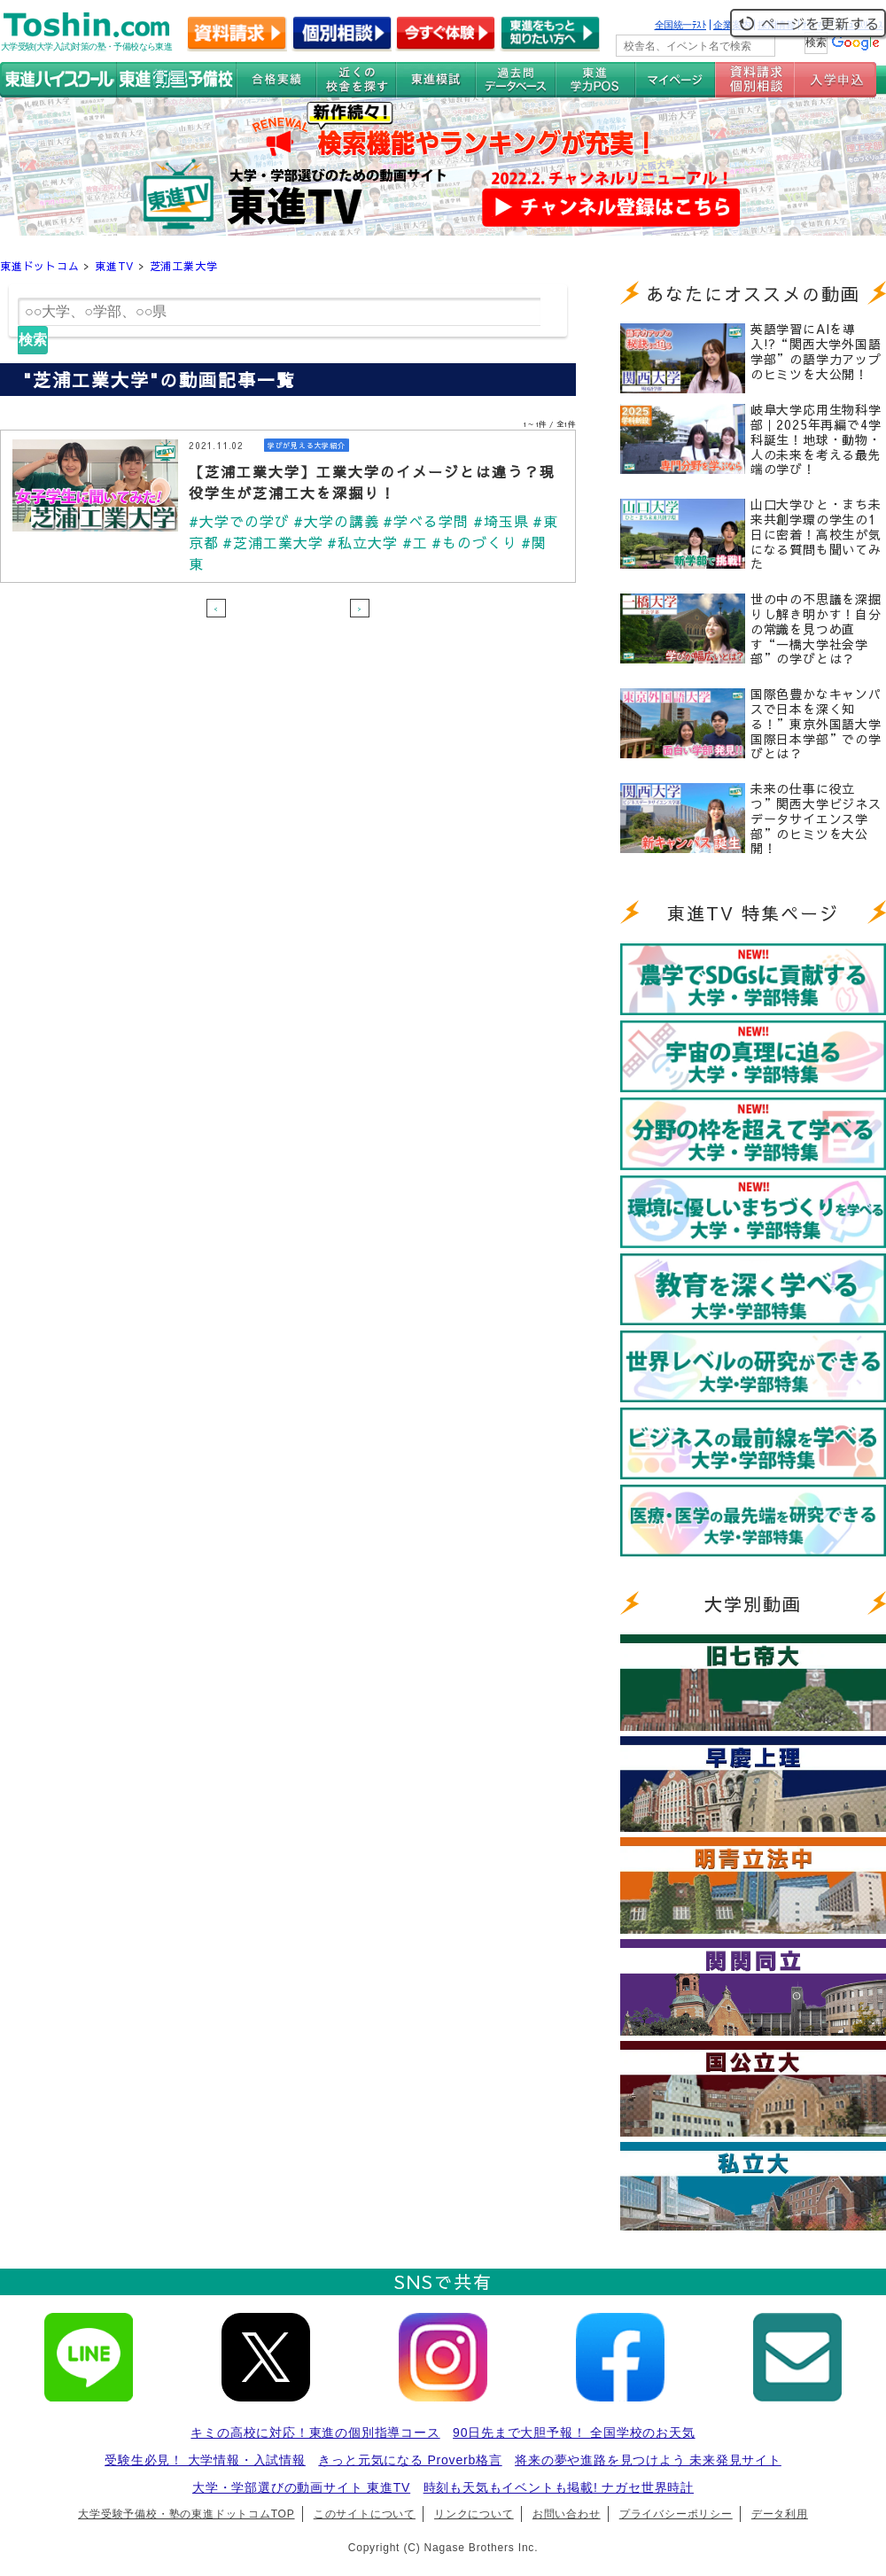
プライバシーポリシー (676, 2514)
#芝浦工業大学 (272, 542)
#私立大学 (362, 542)
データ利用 (779, 2514)
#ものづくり (474, 542)
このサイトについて (365, 2514)
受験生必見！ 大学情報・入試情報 (205, 2460)
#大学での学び (239, 521)
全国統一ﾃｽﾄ (681, 24)
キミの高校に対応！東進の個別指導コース (314, 2432)
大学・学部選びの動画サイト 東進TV (301, 2487)
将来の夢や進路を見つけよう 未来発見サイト (648, 2460)
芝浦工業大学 (184, 266)
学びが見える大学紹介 (307, 445)
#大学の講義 (336, 521)
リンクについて (474, 2514)
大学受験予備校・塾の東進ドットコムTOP (186, 2514)
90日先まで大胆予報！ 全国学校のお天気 (574, 2432)
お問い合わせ (566, 2514)
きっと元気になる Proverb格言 (409, 2460)
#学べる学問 (426, 521)
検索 (33, 339)
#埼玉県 (501, 521)
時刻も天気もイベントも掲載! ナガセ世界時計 (559, 2487)
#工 (415, 542)
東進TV (114, 266)
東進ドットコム (40, 266)
